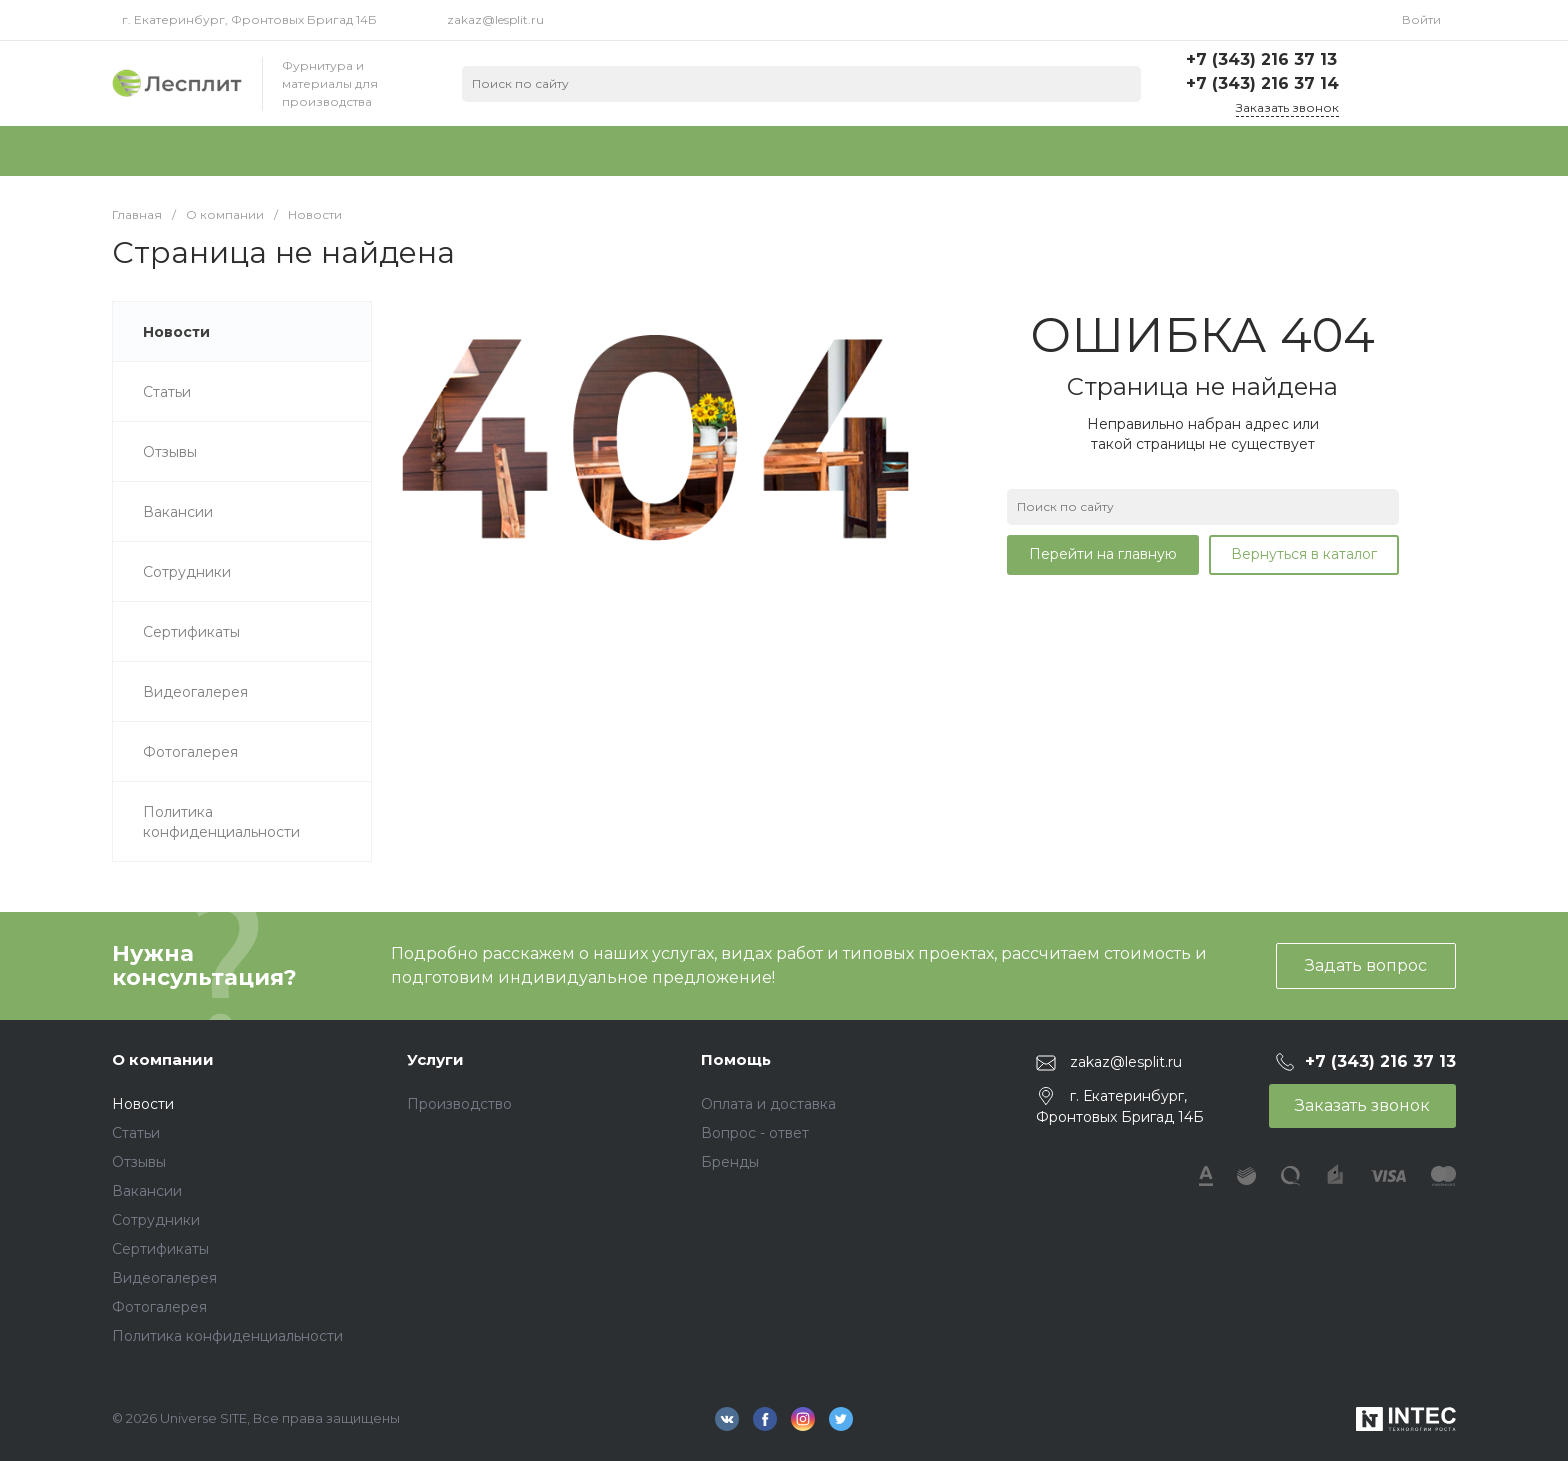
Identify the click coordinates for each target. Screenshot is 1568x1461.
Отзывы (139, 1162)
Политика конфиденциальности (227, 1336)
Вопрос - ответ (755, 1133)
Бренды (730, 1162)
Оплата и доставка (768, 1104)
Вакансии (147, 1191)
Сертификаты (160, 1249)
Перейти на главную (1103, 554)
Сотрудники (156, 1220)
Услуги (435, 1059)
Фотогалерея (159, 1307)
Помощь (736, 1059)
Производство (459, 1104)
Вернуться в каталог (1304, 554)
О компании (163, 1059)
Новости (143, 1104)
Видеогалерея (164, 1278)
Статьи (136, 1133)
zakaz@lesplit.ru (495, 19)
